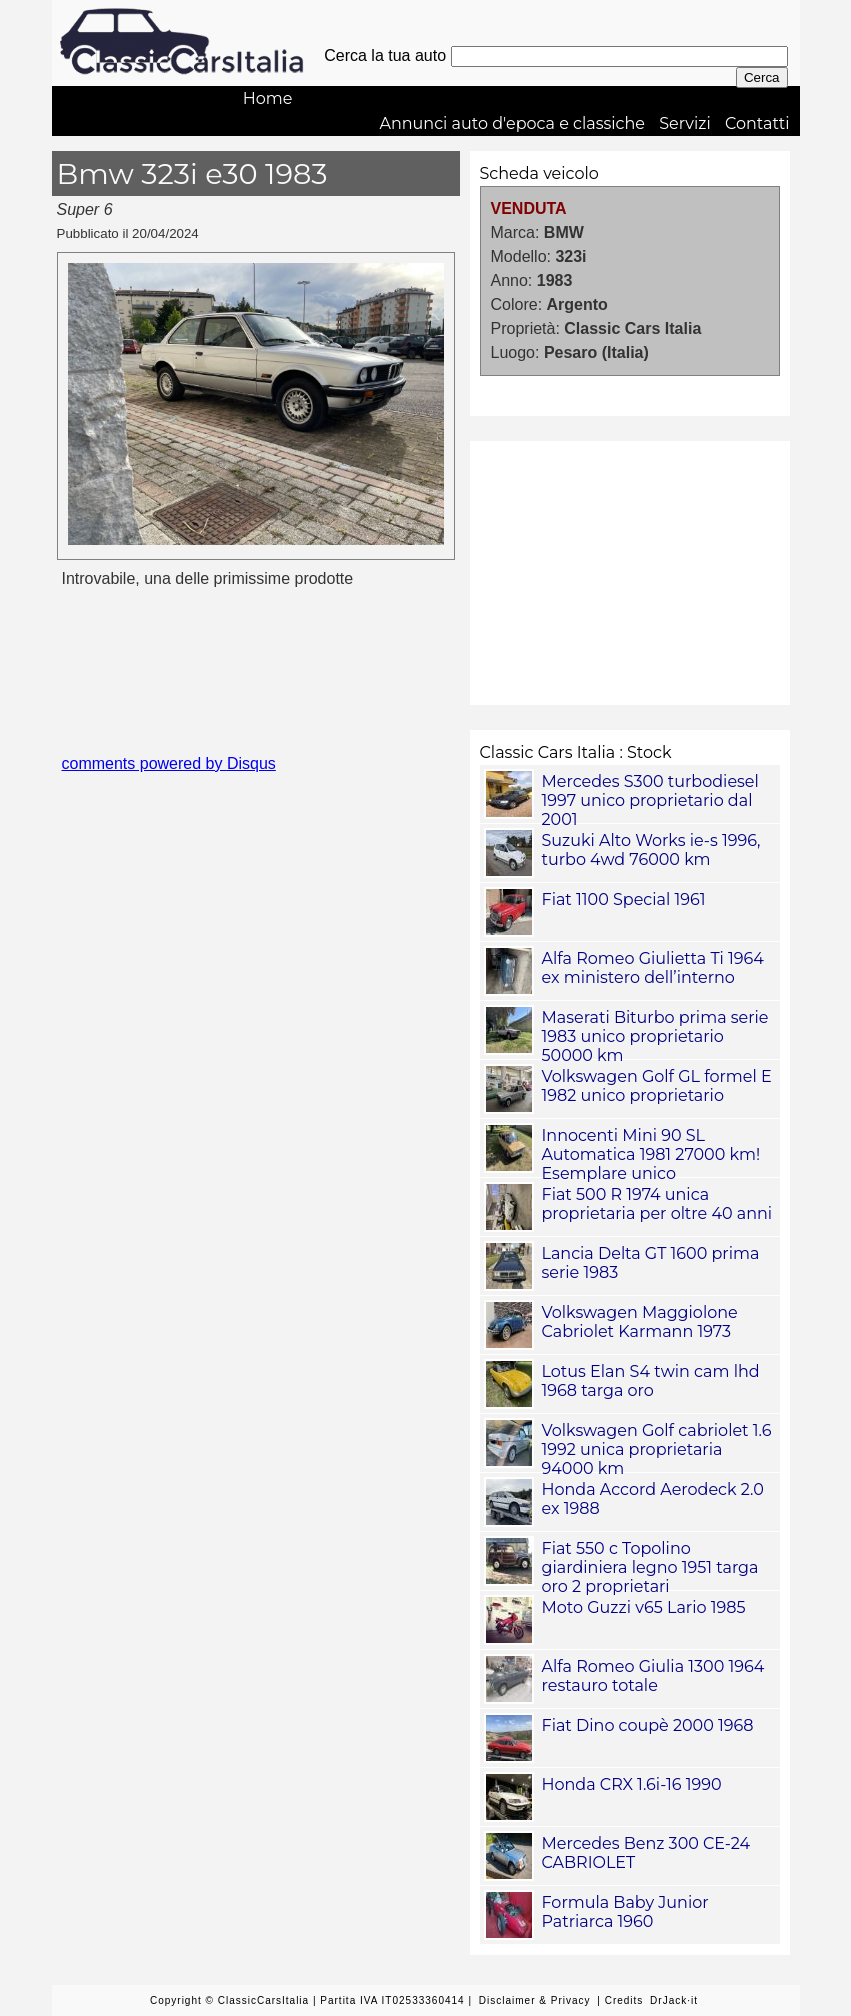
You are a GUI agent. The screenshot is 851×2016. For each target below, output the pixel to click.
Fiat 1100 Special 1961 (624, 899)
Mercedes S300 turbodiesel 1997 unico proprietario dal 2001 (650, 800)
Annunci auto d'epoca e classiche (511, 123)
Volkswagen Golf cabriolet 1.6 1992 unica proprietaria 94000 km (657, 1449)
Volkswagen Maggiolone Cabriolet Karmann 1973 (640, 1322)
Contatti (757, 123)
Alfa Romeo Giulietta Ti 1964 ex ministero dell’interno (653, 968)
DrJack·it (674, 2000)
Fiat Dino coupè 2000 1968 (648, 1725)
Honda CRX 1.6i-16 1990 (632, 1784)
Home (268, 98)
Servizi (685, 123)
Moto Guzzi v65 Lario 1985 (644, 1607)
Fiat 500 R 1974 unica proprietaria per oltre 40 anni (657, 1204)
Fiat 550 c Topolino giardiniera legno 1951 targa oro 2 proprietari (650, 1567)
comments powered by (169, 763)
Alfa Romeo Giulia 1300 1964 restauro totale (653, 1676)
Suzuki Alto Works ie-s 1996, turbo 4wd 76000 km (651, 850)
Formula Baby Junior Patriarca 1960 (625, 1912)
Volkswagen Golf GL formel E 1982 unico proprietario (657, 1086)
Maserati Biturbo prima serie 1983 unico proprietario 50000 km (655, 1036)
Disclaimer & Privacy (535, 2000)
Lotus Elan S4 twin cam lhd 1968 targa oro (651, 1381)
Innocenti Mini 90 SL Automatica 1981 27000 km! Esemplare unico (651, 1154)
